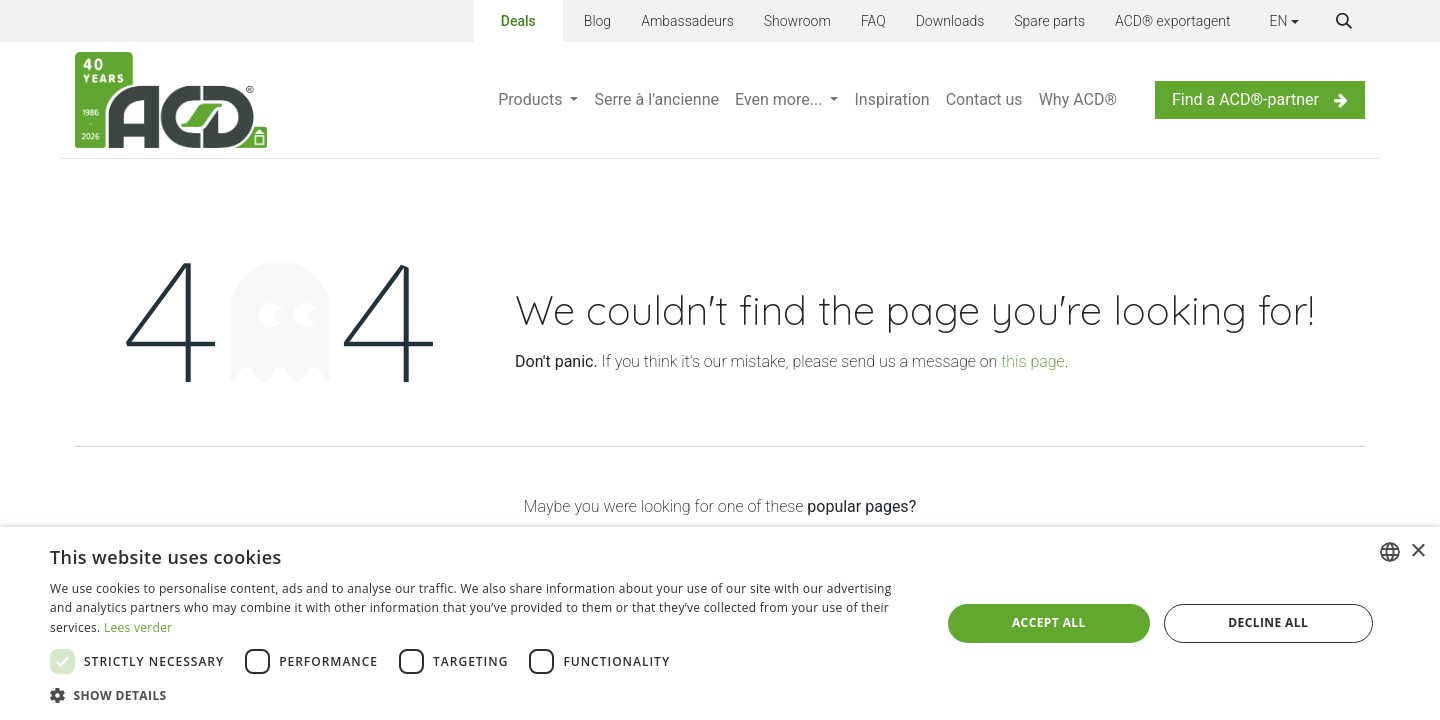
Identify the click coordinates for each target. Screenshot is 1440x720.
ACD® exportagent (1173, 21)
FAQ (873, 21)
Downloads (950, 21)
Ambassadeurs (687, 21)
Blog (597, 21)
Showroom (797, 21)
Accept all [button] (1049, 622)
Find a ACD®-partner (1260, 99)
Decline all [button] (1268, 622)
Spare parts (1049, 21)
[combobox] (1390, 552)
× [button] (1417, 551)
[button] (1344, 21)
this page (1032, 361)
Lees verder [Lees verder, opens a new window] (138, 627)
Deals (518, 18)
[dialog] (720, 623)
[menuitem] (538, 100)
